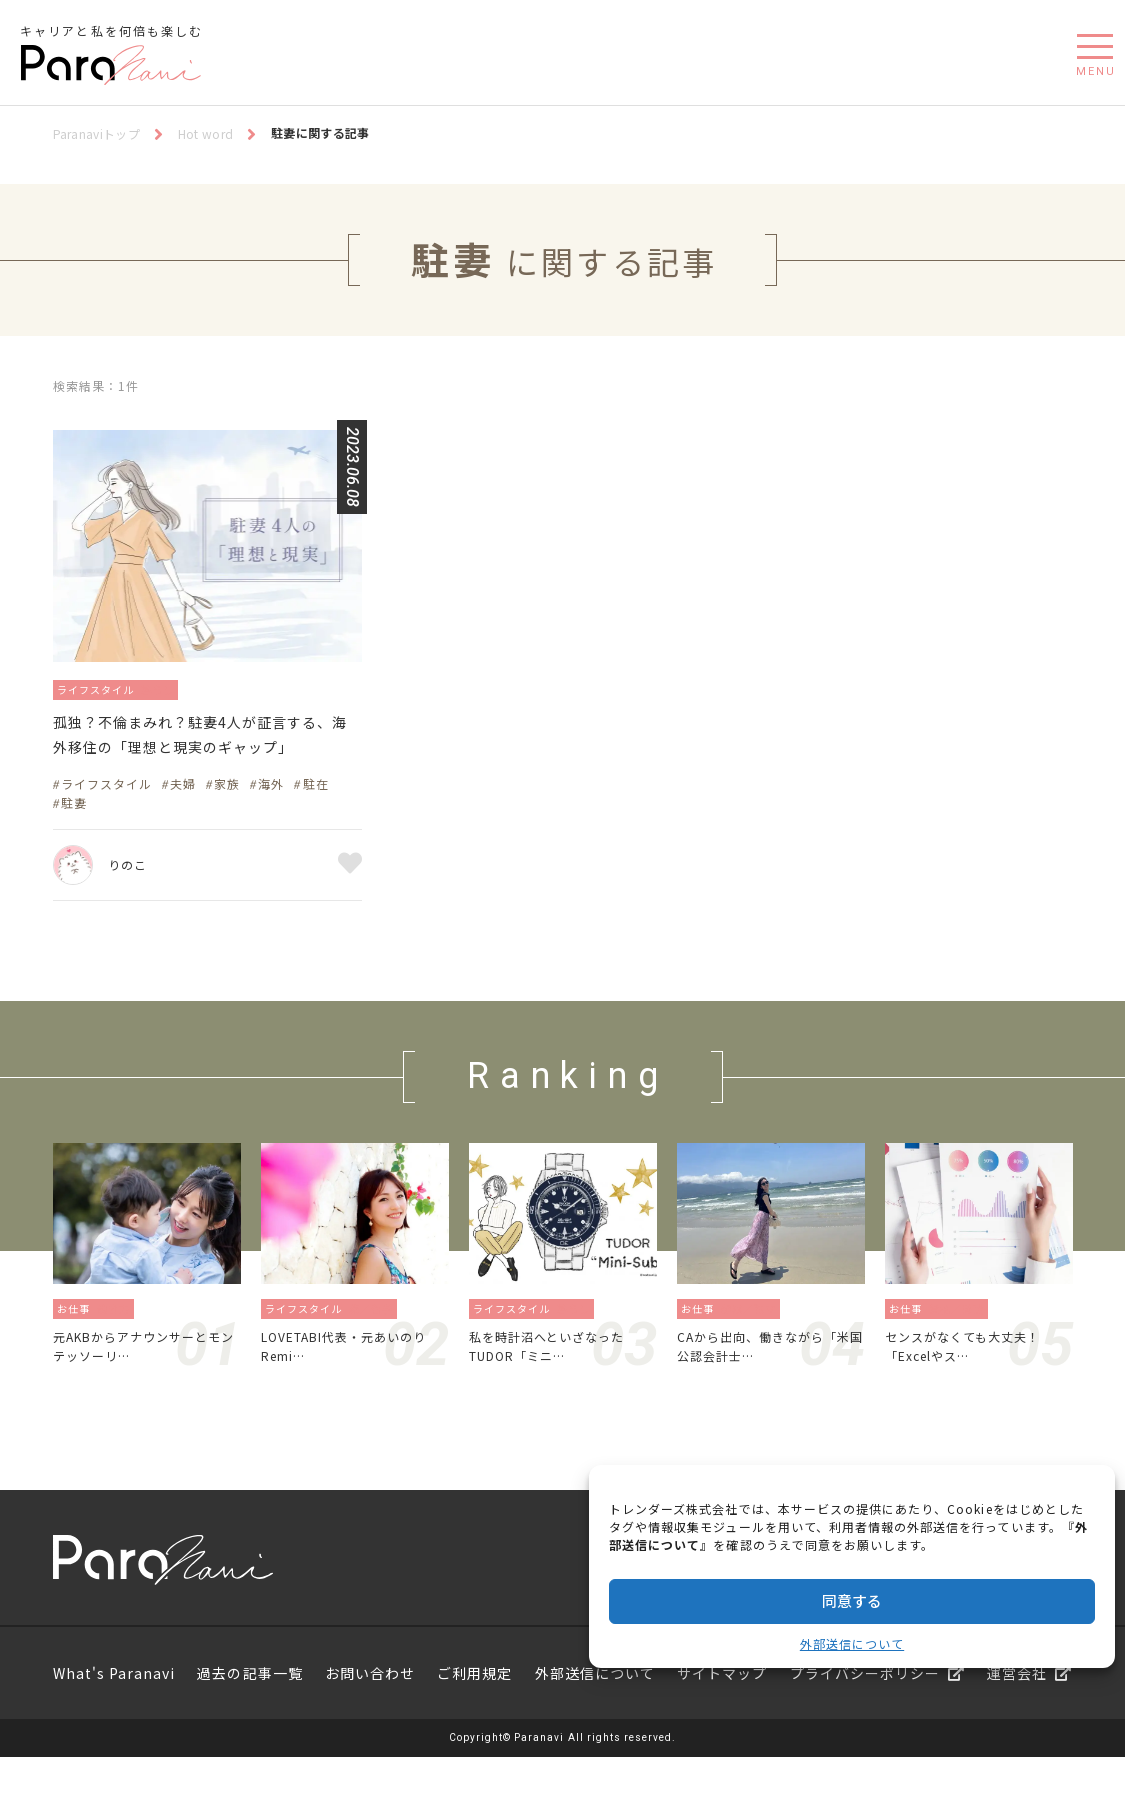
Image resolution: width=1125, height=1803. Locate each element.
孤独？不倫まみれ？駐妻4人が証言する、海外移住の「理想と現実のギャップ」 (205, 755)
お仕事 (75, 1346)
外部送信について (852, 1643)
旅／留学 (377, 1346)
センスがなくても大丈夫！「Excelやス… (975, 1388)
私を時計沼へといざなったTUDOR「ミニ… (559, 1388)
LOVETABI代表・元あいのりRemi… (351, 1388)
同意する (852, 1600)
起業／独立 (754, 1346)
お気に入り (350, 903)
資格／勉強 (962, 1346)
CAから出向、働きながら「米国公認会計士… (762, 1388)
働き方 (119, 1346)
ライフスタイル (104, 688)
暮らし (180, 688)
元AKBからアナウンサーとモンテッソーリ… (144, 1388)
